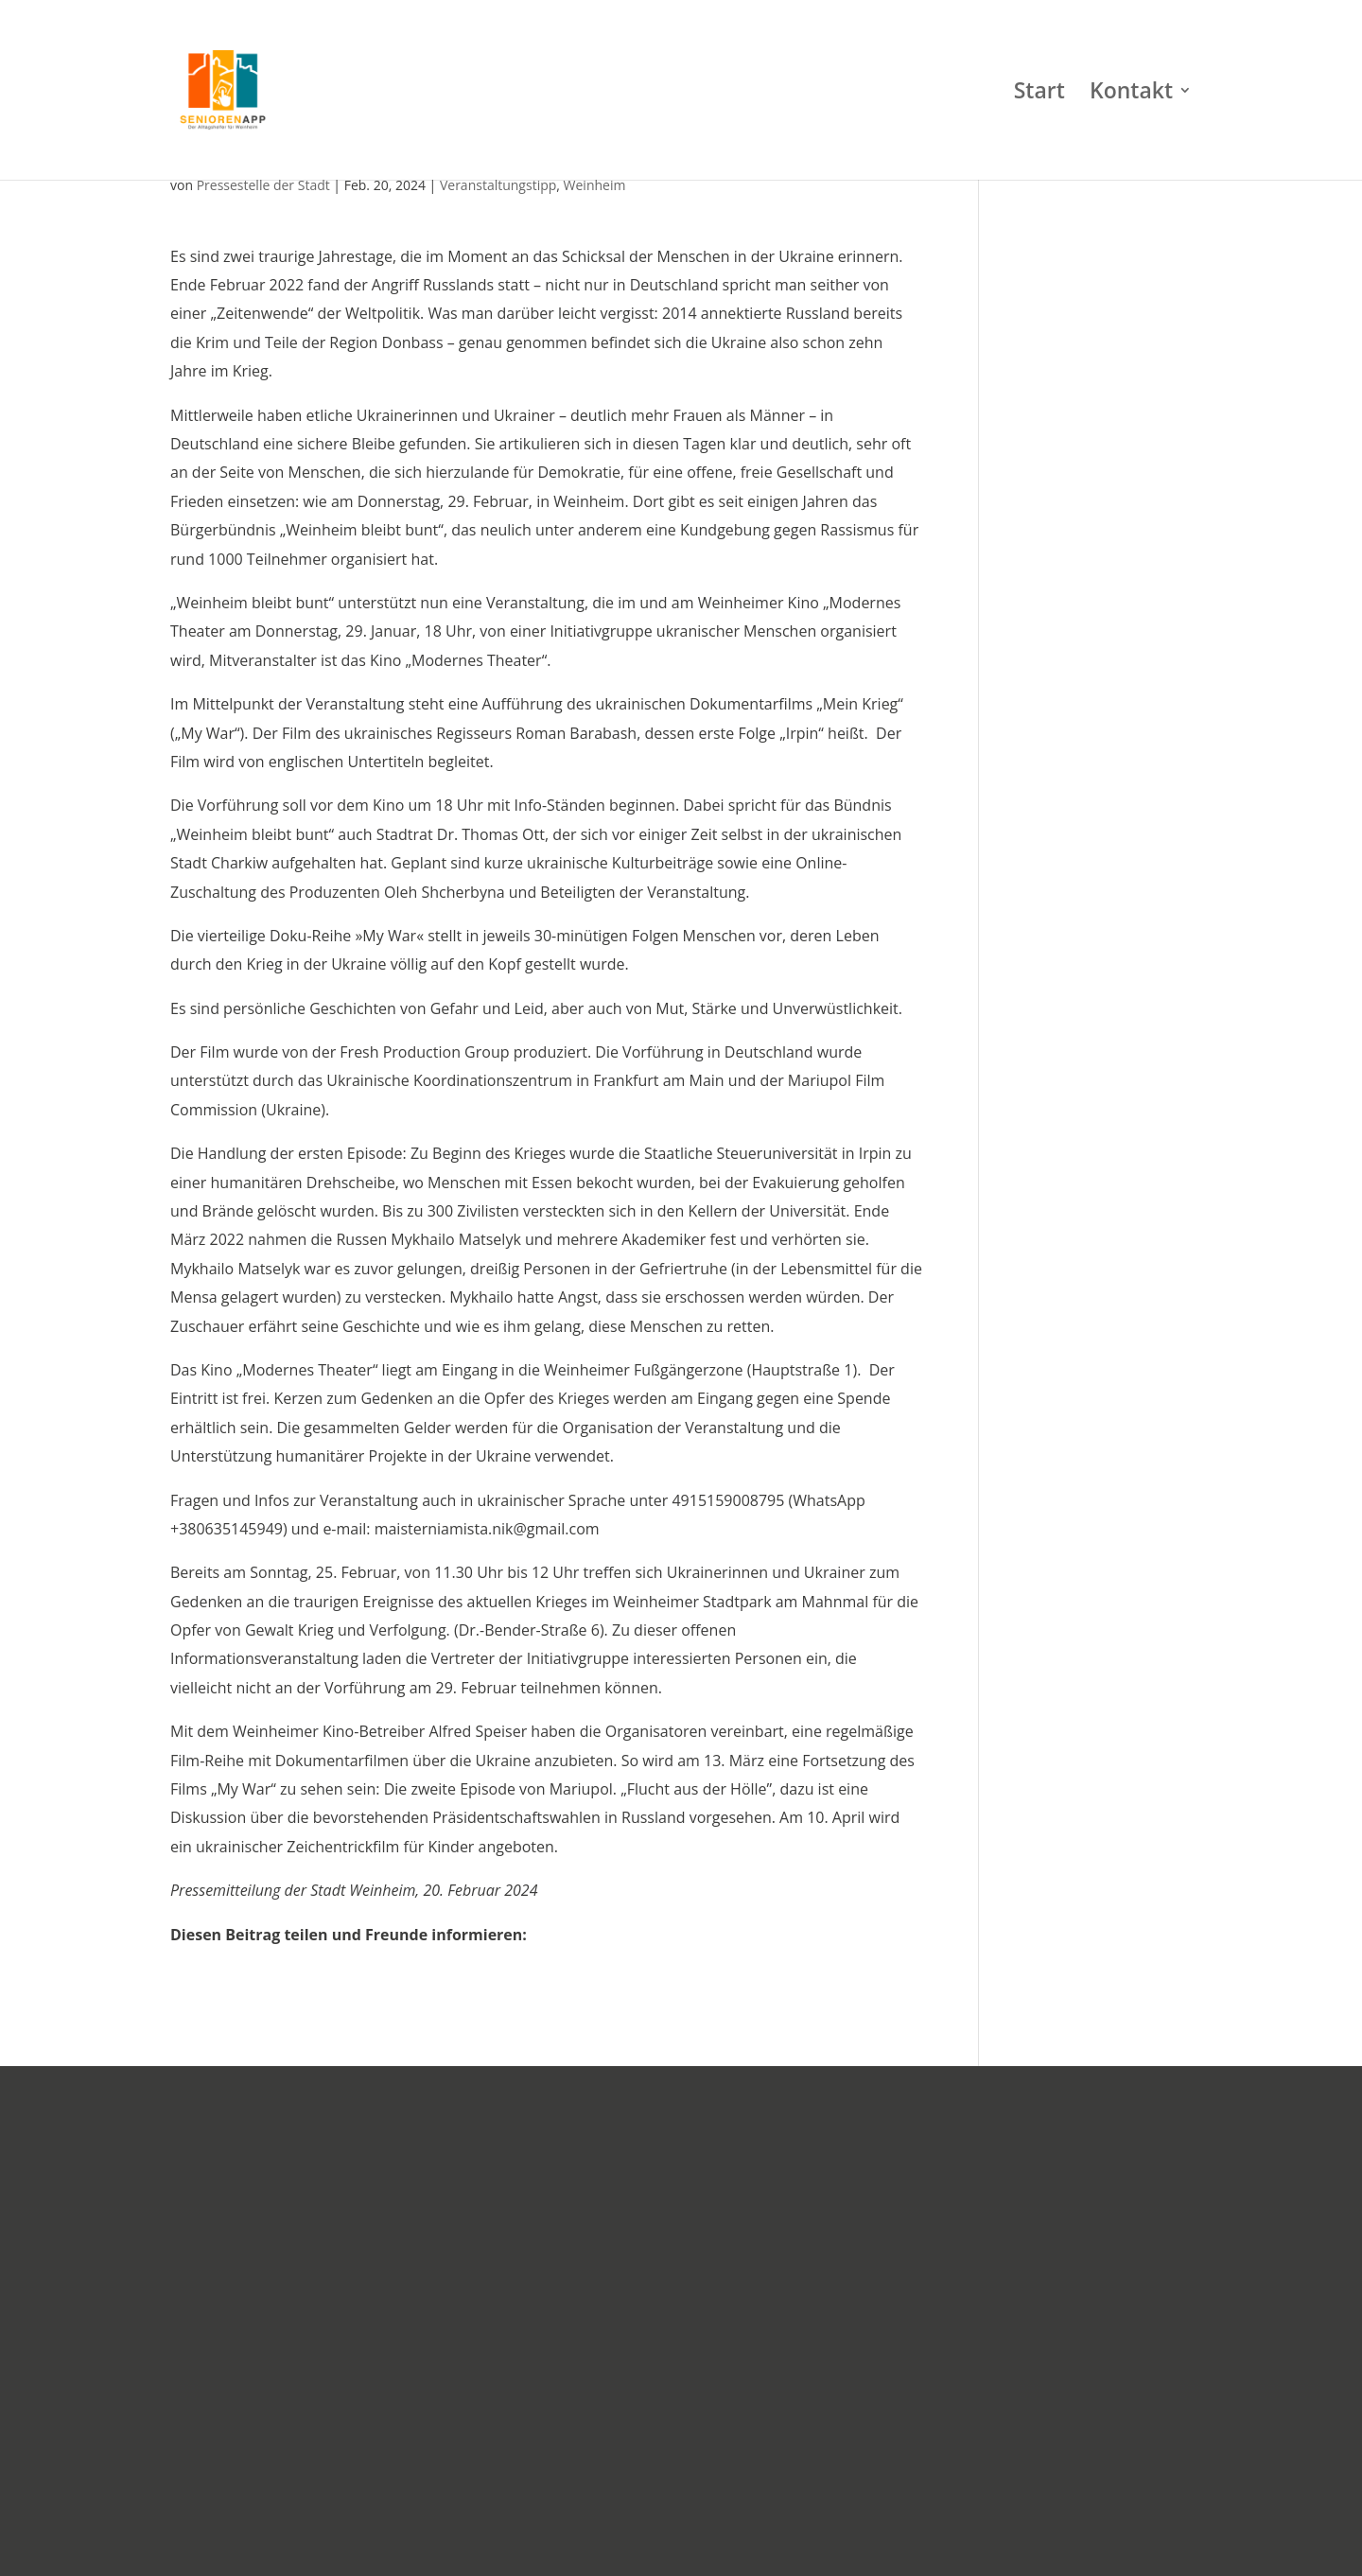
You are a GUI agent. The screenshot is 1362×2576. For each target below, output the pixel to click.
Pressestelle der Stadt (263, 185)
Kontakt (1131, 94)
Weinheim (595, 185)
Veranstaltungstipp (498, 185)
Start (1039, 94)
